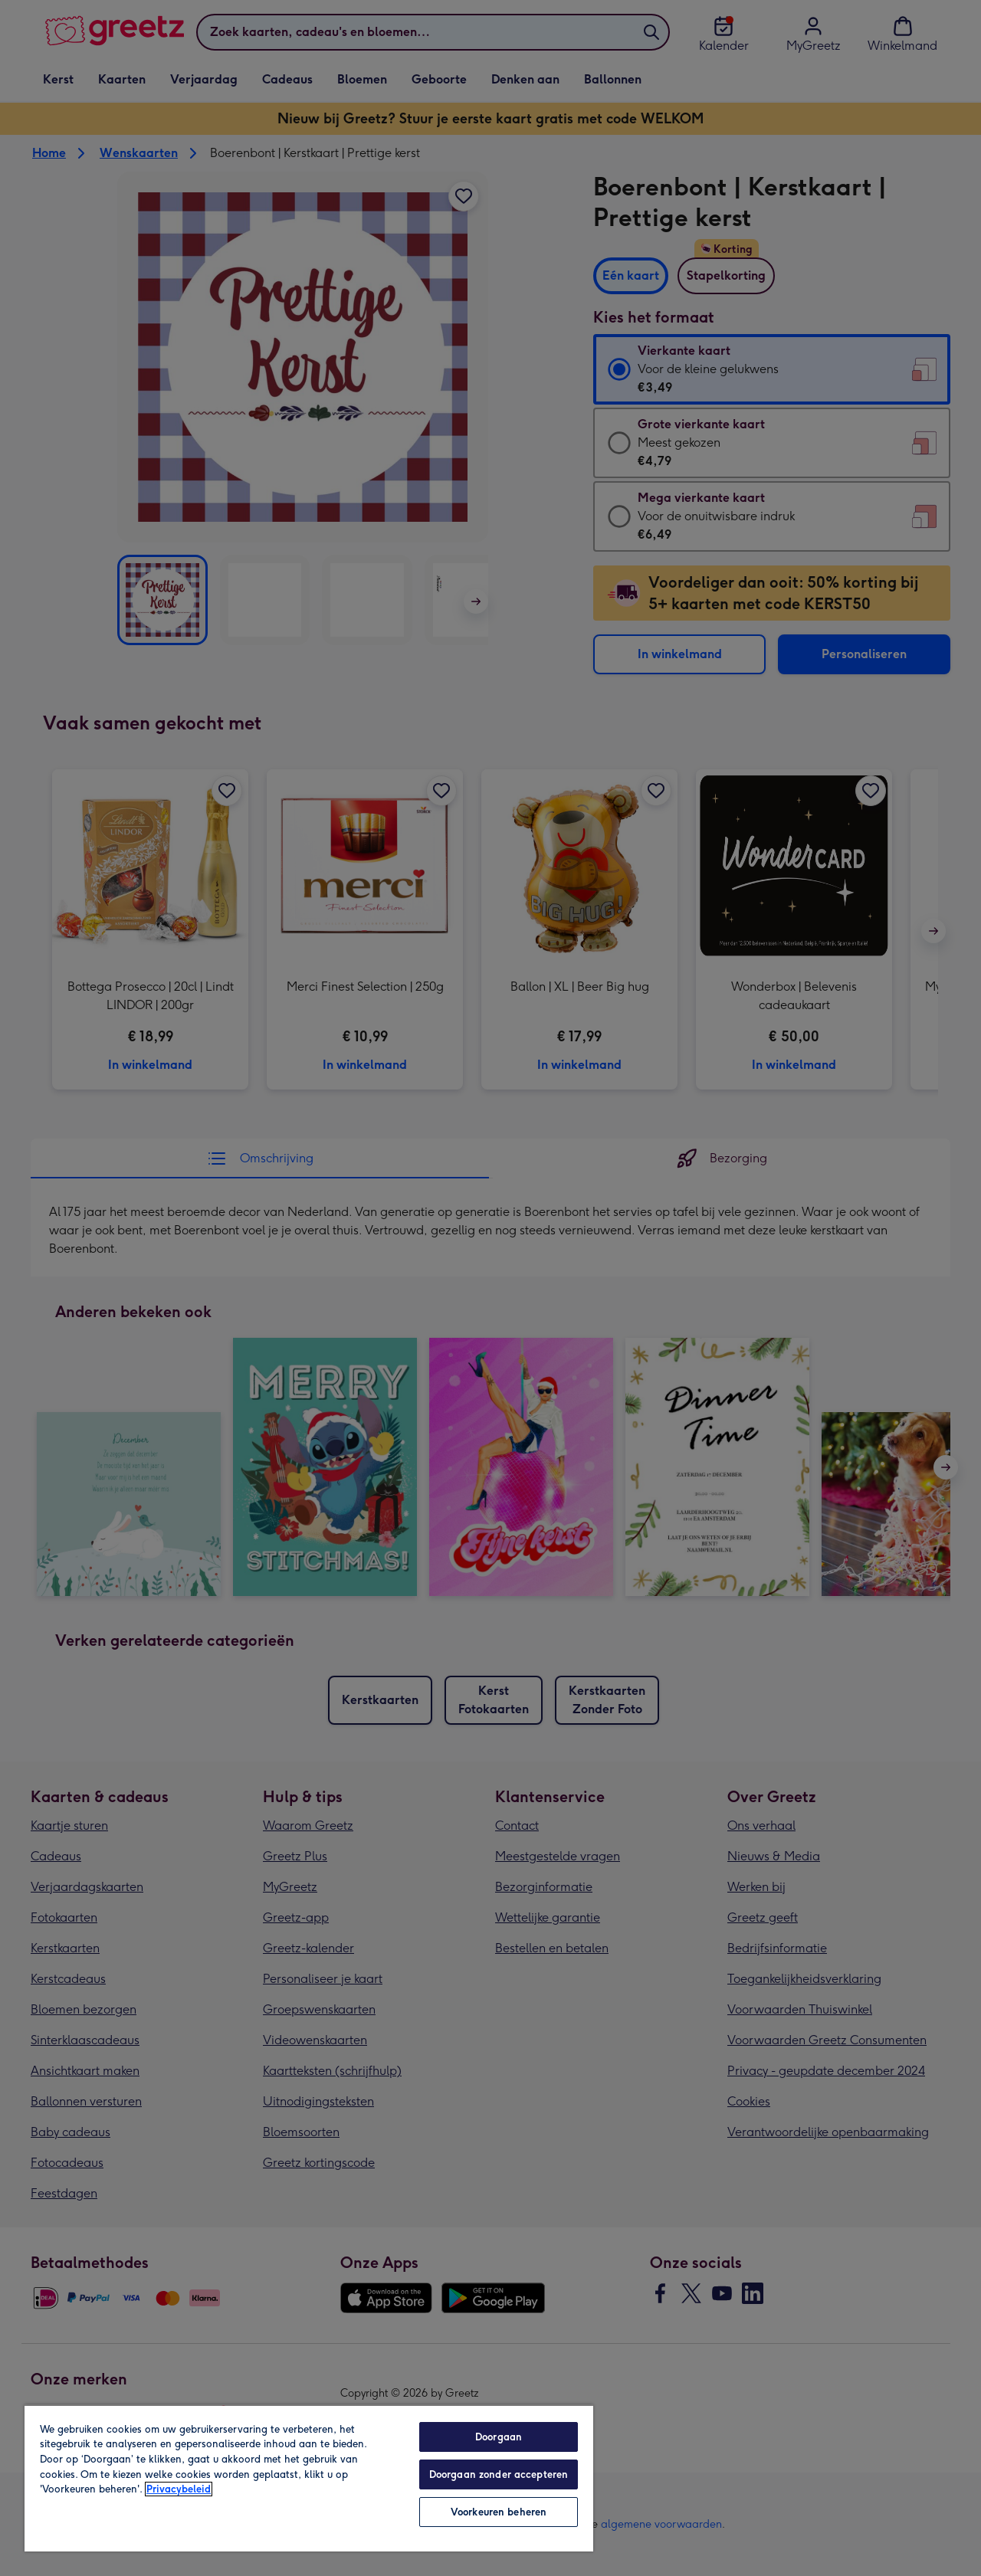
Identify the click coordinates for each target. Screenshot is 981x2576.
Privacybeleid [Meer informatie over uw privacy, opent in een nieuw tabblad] (178, 2489)
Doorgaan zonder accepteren (498, 2474)
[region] (309, 2477)
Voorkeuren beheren (498, 2512)
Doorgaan (498, 2437)
